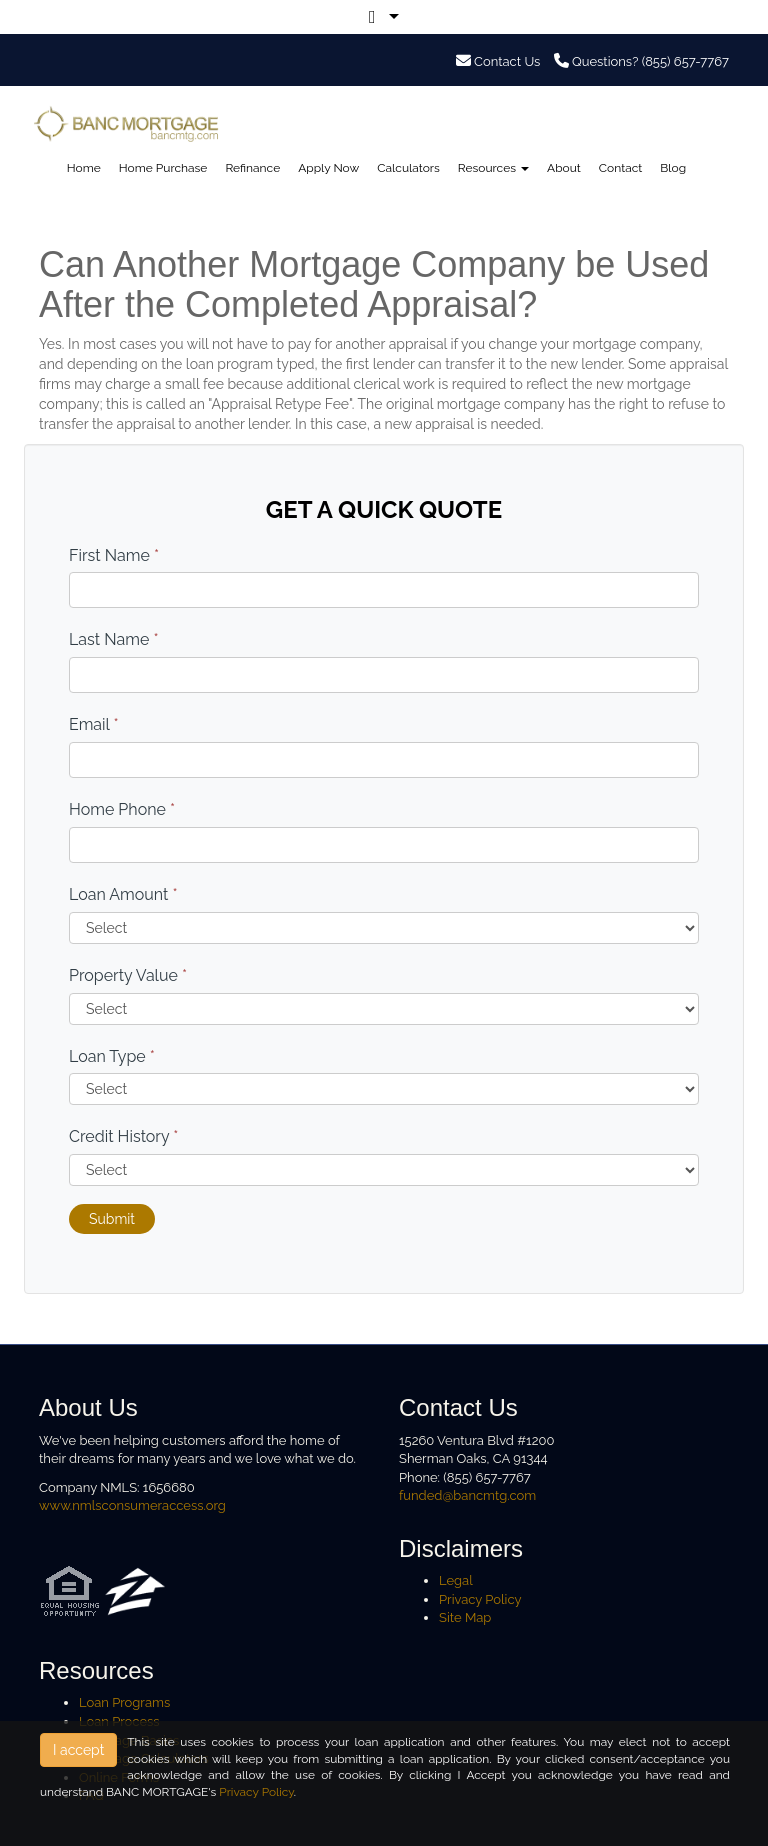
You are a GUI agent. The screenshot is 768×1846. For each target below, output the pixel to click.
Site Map (465, 1617)
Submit (112, 1219)
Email (94, 724)
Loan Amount (123, 894)
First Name (114, 555)
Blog (673, 168)
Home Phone (122, 809)
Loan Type (112, 1056)
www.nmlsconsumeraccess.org (132, 1505)
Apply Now (328, 168)
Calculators (408, 168)
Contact (620, 168)
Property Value (128, 975)
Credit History (123, 1136)
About (564, 168)
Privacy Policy (480, 1599)
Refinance (252, 168)
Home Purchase (163, 168)
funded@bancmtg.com (467, 1495)
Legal (456, 1580)
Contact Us (498, 61)
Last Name (114, 639)
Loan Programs (124, 1702)
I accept (78, 1750)
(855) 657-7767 (685, 61)
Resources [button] (493, 168)
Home (84, 168)
